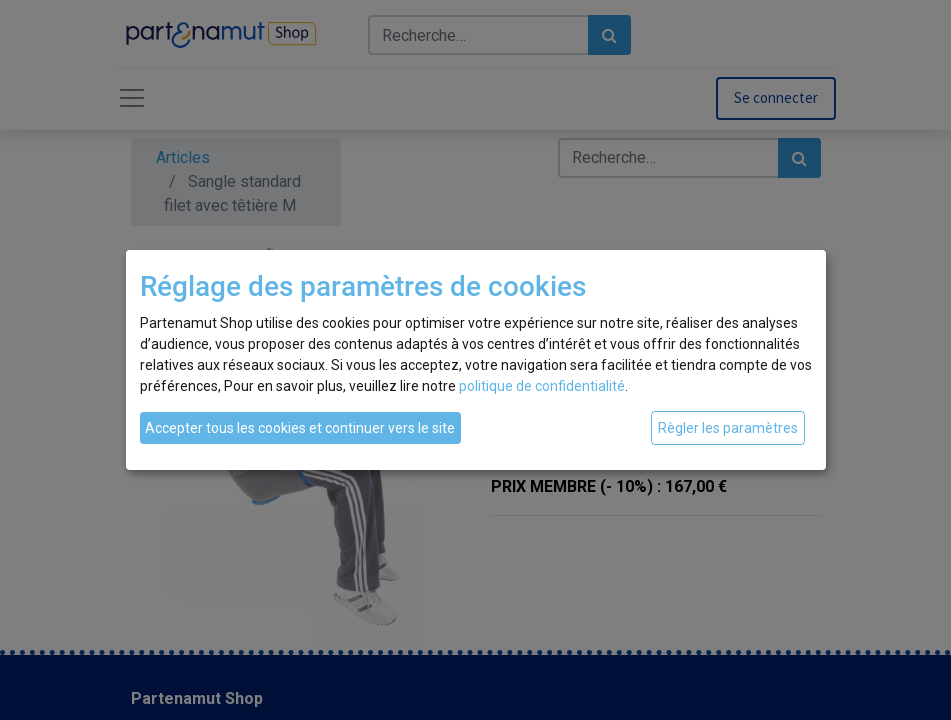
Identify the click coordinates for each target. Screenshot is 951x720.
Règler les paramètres (728, 428)
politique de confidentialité (542, 386)
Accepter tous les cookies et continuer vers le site (300, 428)
